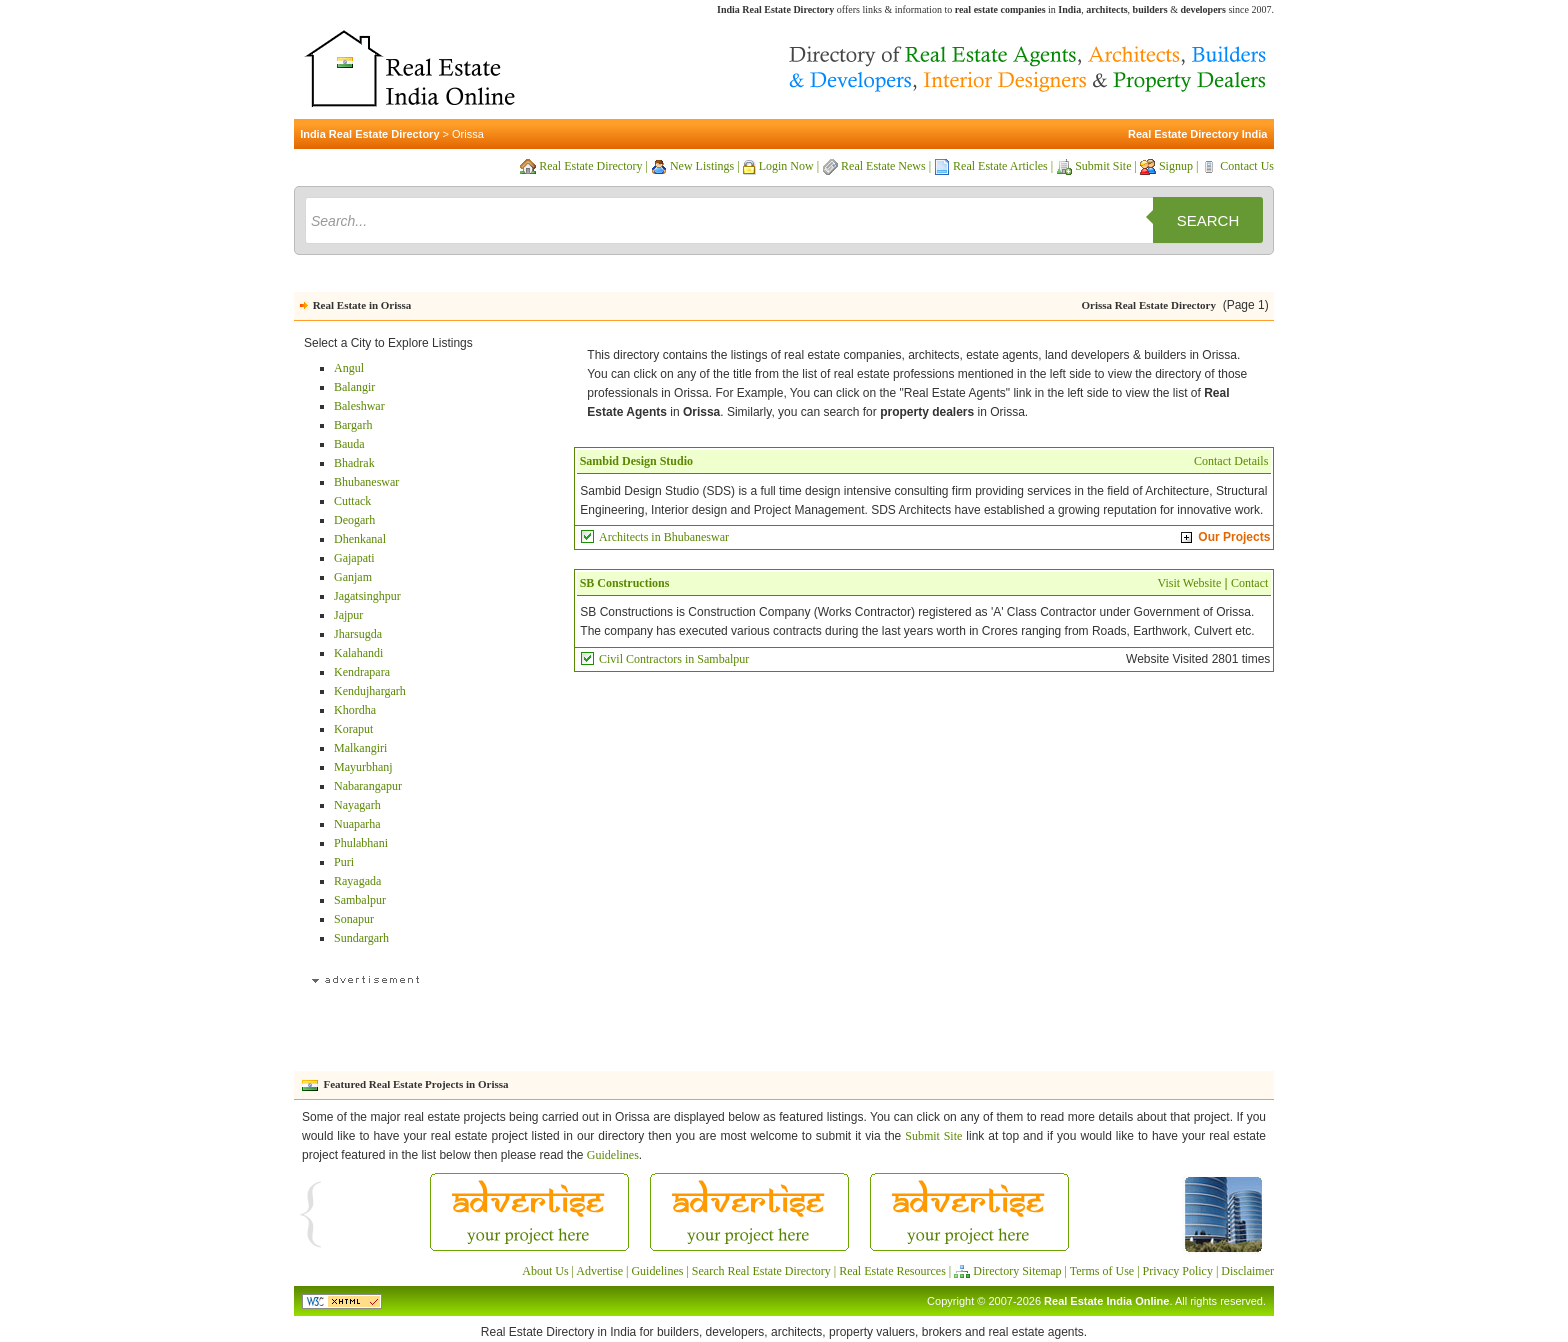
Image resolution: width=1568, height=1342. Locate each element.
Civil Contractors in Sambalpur (674, 659)
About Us (545, 1271)
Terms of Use (1102, 1271)
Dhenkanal (360, 539)
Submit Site (1103, 166)
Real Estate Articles (1000, 166)
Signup (1176, 166)
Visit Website (1189, 583)
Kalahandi (358, 653)
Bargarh (353, 425)
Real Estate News (883, 166)
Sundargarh (361, 938)
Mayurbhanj (363, 767)
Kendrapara (362, 672)
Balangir (354, 387)
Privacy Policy (1178, 1271)
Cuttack (352, 501)
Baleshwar (359, 406)
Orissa (468, 134)
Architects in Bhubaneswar (664, 537)
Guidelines (613, 1155)
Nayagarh (357, 805)
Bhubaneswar (366, 482)
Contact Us (1247, 166)
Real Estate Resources (892, 1271)
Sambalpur (360, 900)
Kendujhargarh (370, 691)
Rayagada (357, 881)
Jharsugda (358, 634)
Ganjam (353, 577)
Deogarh (354, 520)
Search (1208, 220)
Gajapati (354, 558)
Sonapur (354, 919)
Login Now (786, 166)
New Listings (702, 166)
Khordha (355, 710)
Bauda (349, 444)
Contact (1249, 583)
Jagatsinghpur (367, 596)
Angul (349, 368)
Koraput (353, 729)
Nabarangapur (368, 786)
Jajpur (348, 615)
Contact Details (1231, 461)
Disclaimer (1247, 1271)
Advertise (599, 1271)
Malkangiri (360, 748)
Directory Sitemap (1017, 1271)
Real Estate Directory (590, 166)
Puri (344, 862)
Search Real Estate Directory (761, 1271)
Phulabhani (361, 843)
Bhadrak (354, 463)
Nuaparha (357, 824)
